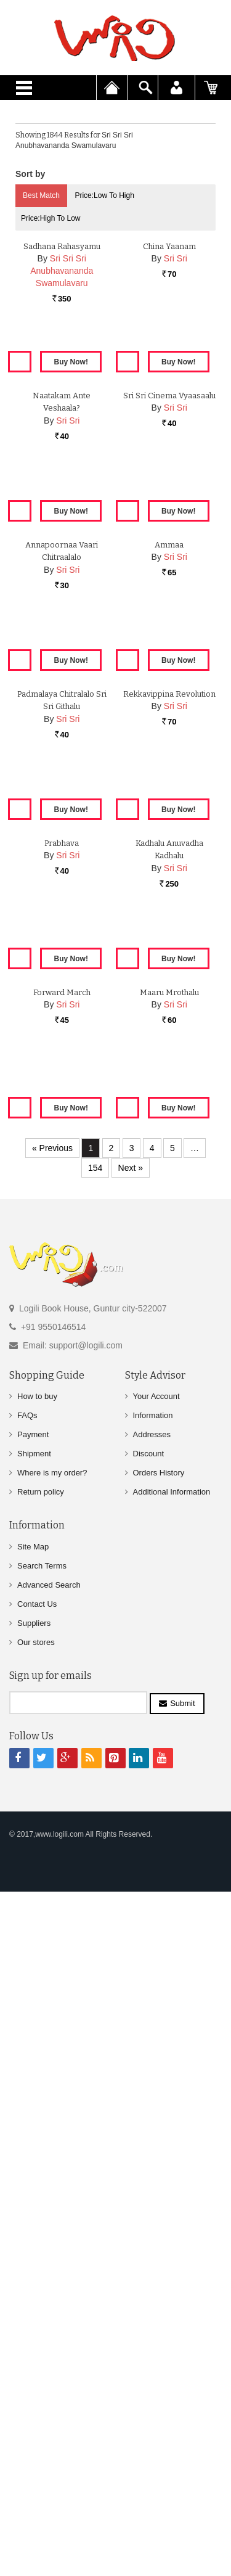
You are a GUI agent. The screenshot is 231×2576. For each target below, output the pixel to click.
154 (95, 1877)
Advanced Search (49, 2294)
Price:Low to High (104, 195)
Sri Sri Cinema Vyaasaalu (169, 682)
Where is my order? (52, 2181)
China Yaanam (169, 402)
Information (153, 2124)
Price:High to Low (51, 218)
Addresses (152, 2143)
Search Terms (42, 2274)
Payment (33, 2143)
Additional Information (172, 2200)
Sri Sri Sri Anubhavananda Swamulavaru (61, 427)
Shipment (34, 2162)
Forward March (62, 1752)
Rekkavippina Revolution (169, 1216)
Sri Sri (175, 415)
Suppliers (34, 2332)
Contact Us (37, 2313)
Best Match (41, 195)
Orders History (159, 2181)
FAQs (27, 2124)
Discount (148, 2162)
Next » (130, 1877)
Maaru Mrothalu (169, 1752)
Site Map (33, 2255)
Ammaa (169, 949)
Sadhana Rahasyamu (61, 402)
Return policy (40, 2200)
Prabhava (61, 1484)
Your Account (156, 2105)
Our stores (36, 2351)
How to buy (37, 2105)
